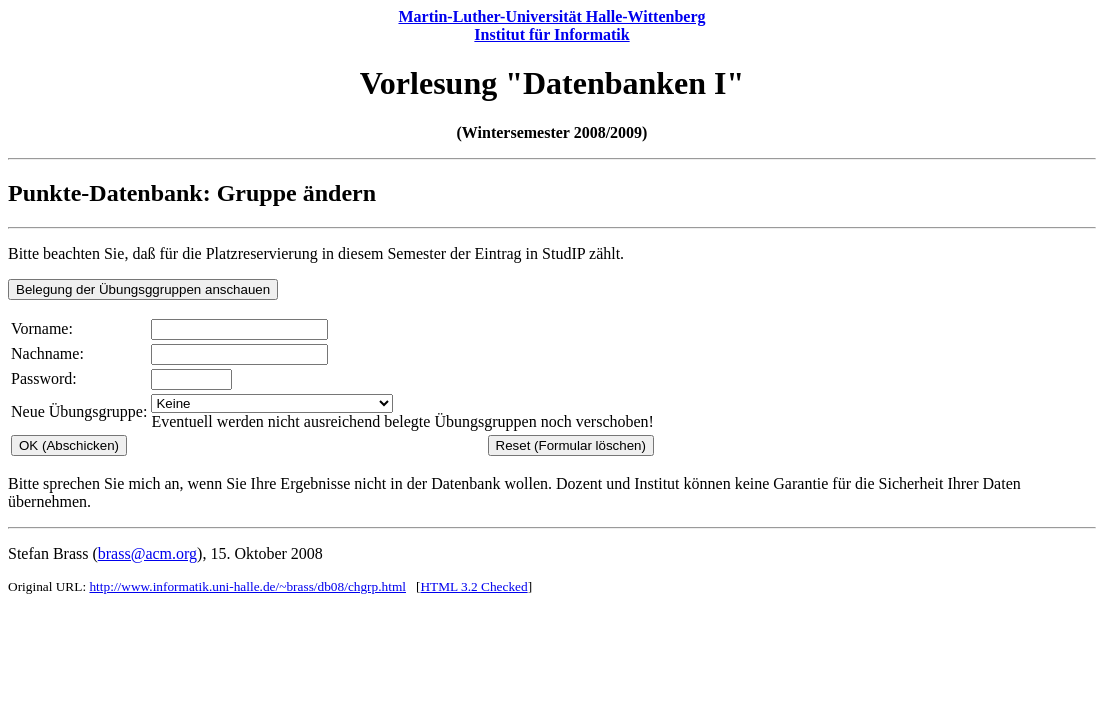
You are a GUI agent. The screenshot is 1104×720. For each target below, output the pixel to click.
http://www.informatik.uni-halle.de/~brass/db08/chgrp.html (247, 586)
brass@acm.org (147, 553)
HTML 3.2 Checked (473, 586)
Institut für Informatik (551, 34)
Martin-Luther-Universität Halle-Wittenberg (551, 16)
